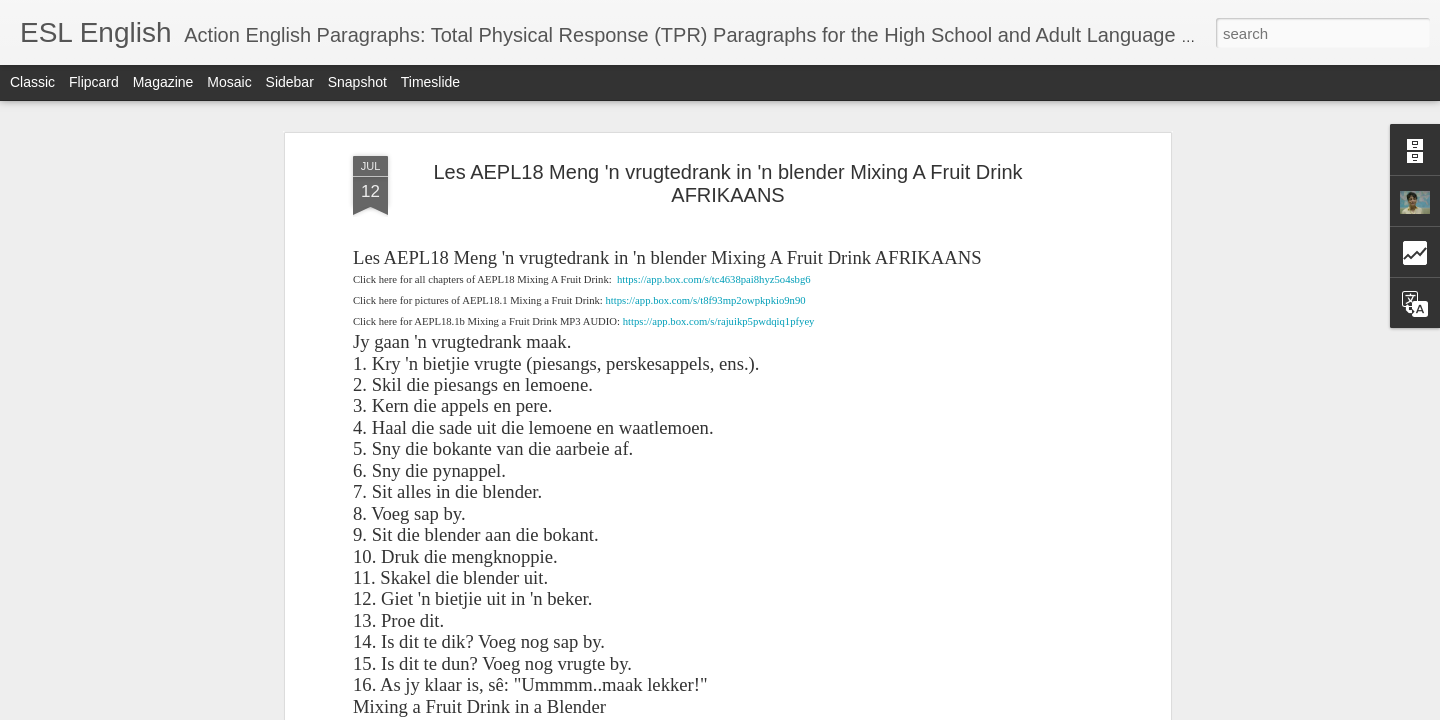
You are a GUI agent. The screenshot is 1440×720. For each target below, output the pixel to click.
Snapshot (357, 82)
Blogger (1018, 709)
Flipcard (94, 82)
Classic (32, 82)
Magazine (163, 82)
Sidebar (290, 82)
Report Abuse (1077, 709)
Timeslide (430, 82)
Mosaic (229, 82)
